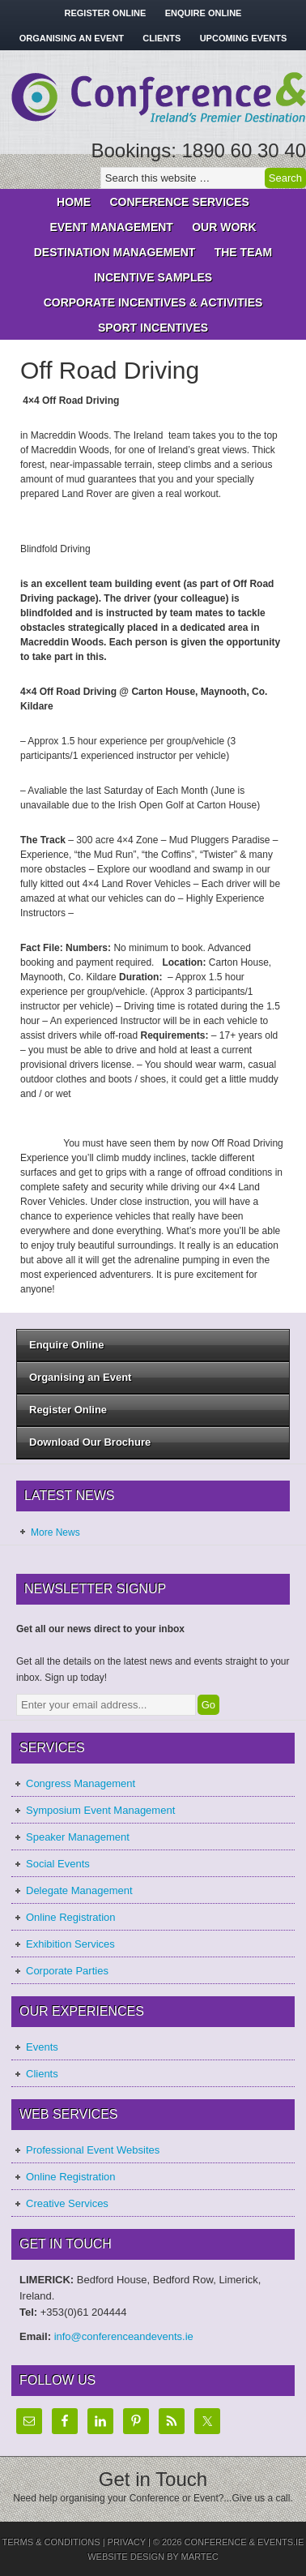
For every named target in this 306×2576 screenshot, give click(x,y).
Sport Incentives (149, 327)
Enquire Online (203, 13)
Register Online (106, 13)
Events (42, 2047)
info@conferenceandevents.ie (123, 2336)
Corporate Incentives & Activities (149, 302)
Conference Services (175, 201)
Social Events (58, 1864)
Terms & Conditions (51, 2542)
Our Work (224, 227)
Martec (200, 2556)
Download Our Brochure (90, 1442)
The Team (244, 252)
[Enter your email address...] (106, 1705)
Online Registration (71, 1917)
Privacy (127, 2542)
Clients (161, 38)
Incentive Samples (149, 277)
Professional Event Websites (92, 2150)
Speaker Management (78, 1837)
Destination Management (111, 252)
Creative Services (67, 2203)
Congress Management (80, 1783)
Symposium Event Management (100, 1810)
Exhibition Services (70, 1944)
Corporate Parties (67, 1971)
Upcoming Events (243, 38)
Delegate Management (79, 1890)
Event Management (106, 227)
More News (55, 1532)
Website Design (125, 2556)
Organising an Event (71, 38)
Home (74, 201)
